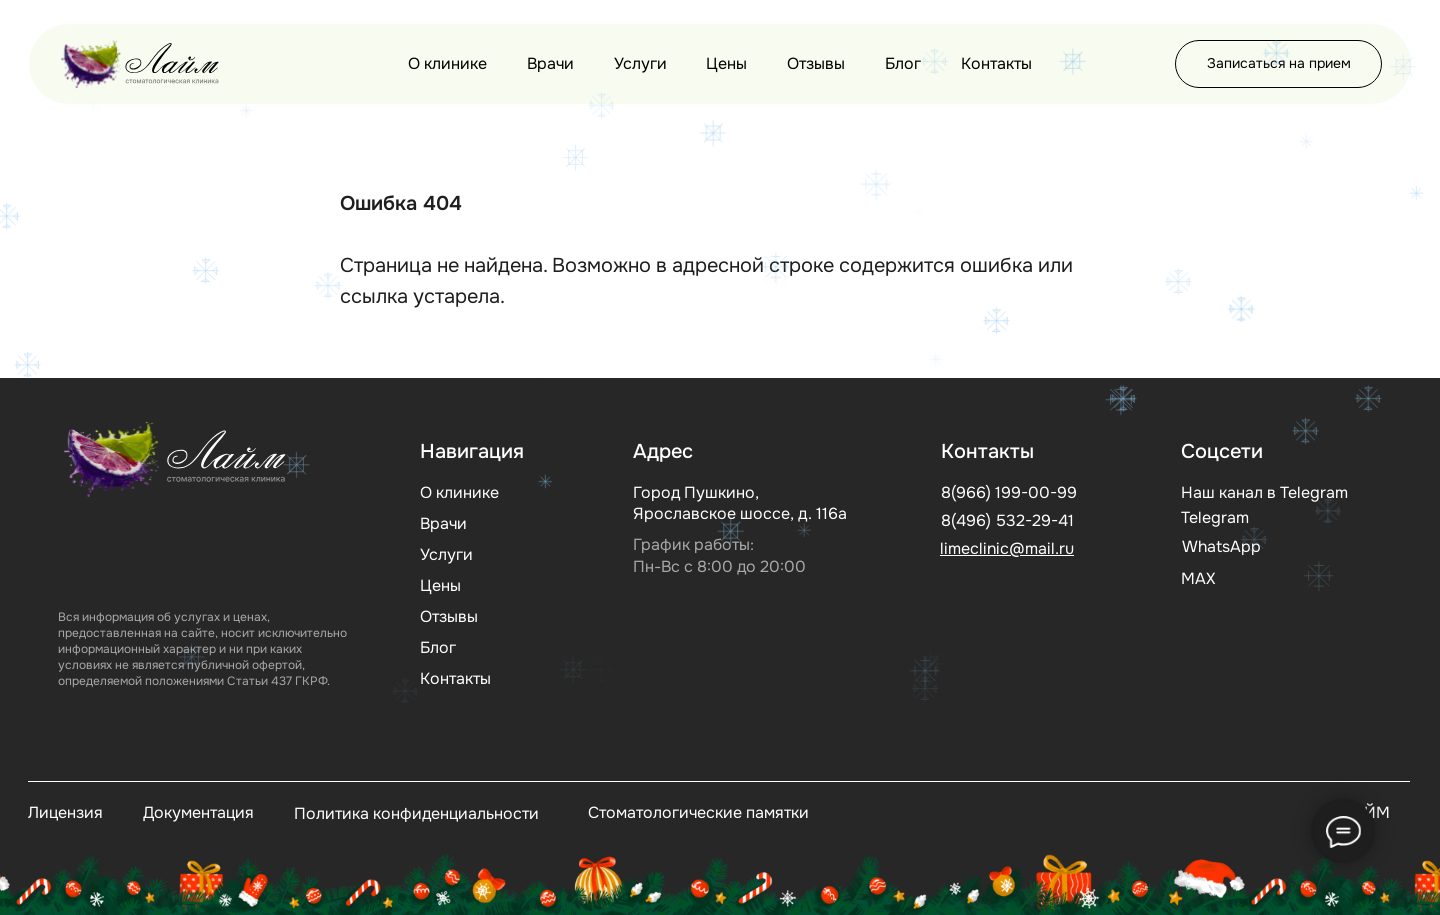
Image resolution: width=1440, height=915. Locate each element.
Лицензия (65, 812)
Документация (198, 812)
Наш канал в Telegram (1264, 492)
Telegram (1215, 517)
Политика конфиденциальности (416, 813)
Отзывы (816, 63)
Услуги (640, 63)
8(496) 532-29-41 (1007, 520)
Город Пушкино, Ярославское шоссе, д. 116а (740, 503)
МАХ (1198, 578)
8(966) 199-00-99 (1009, 492)
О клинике (447, 63)
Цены (726, 63)
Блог (903, 63)
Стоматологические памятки (698, 812)
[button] (1278, 64)
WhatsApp (1221, 546)
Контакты (996, 63)
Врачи (550, 63)
